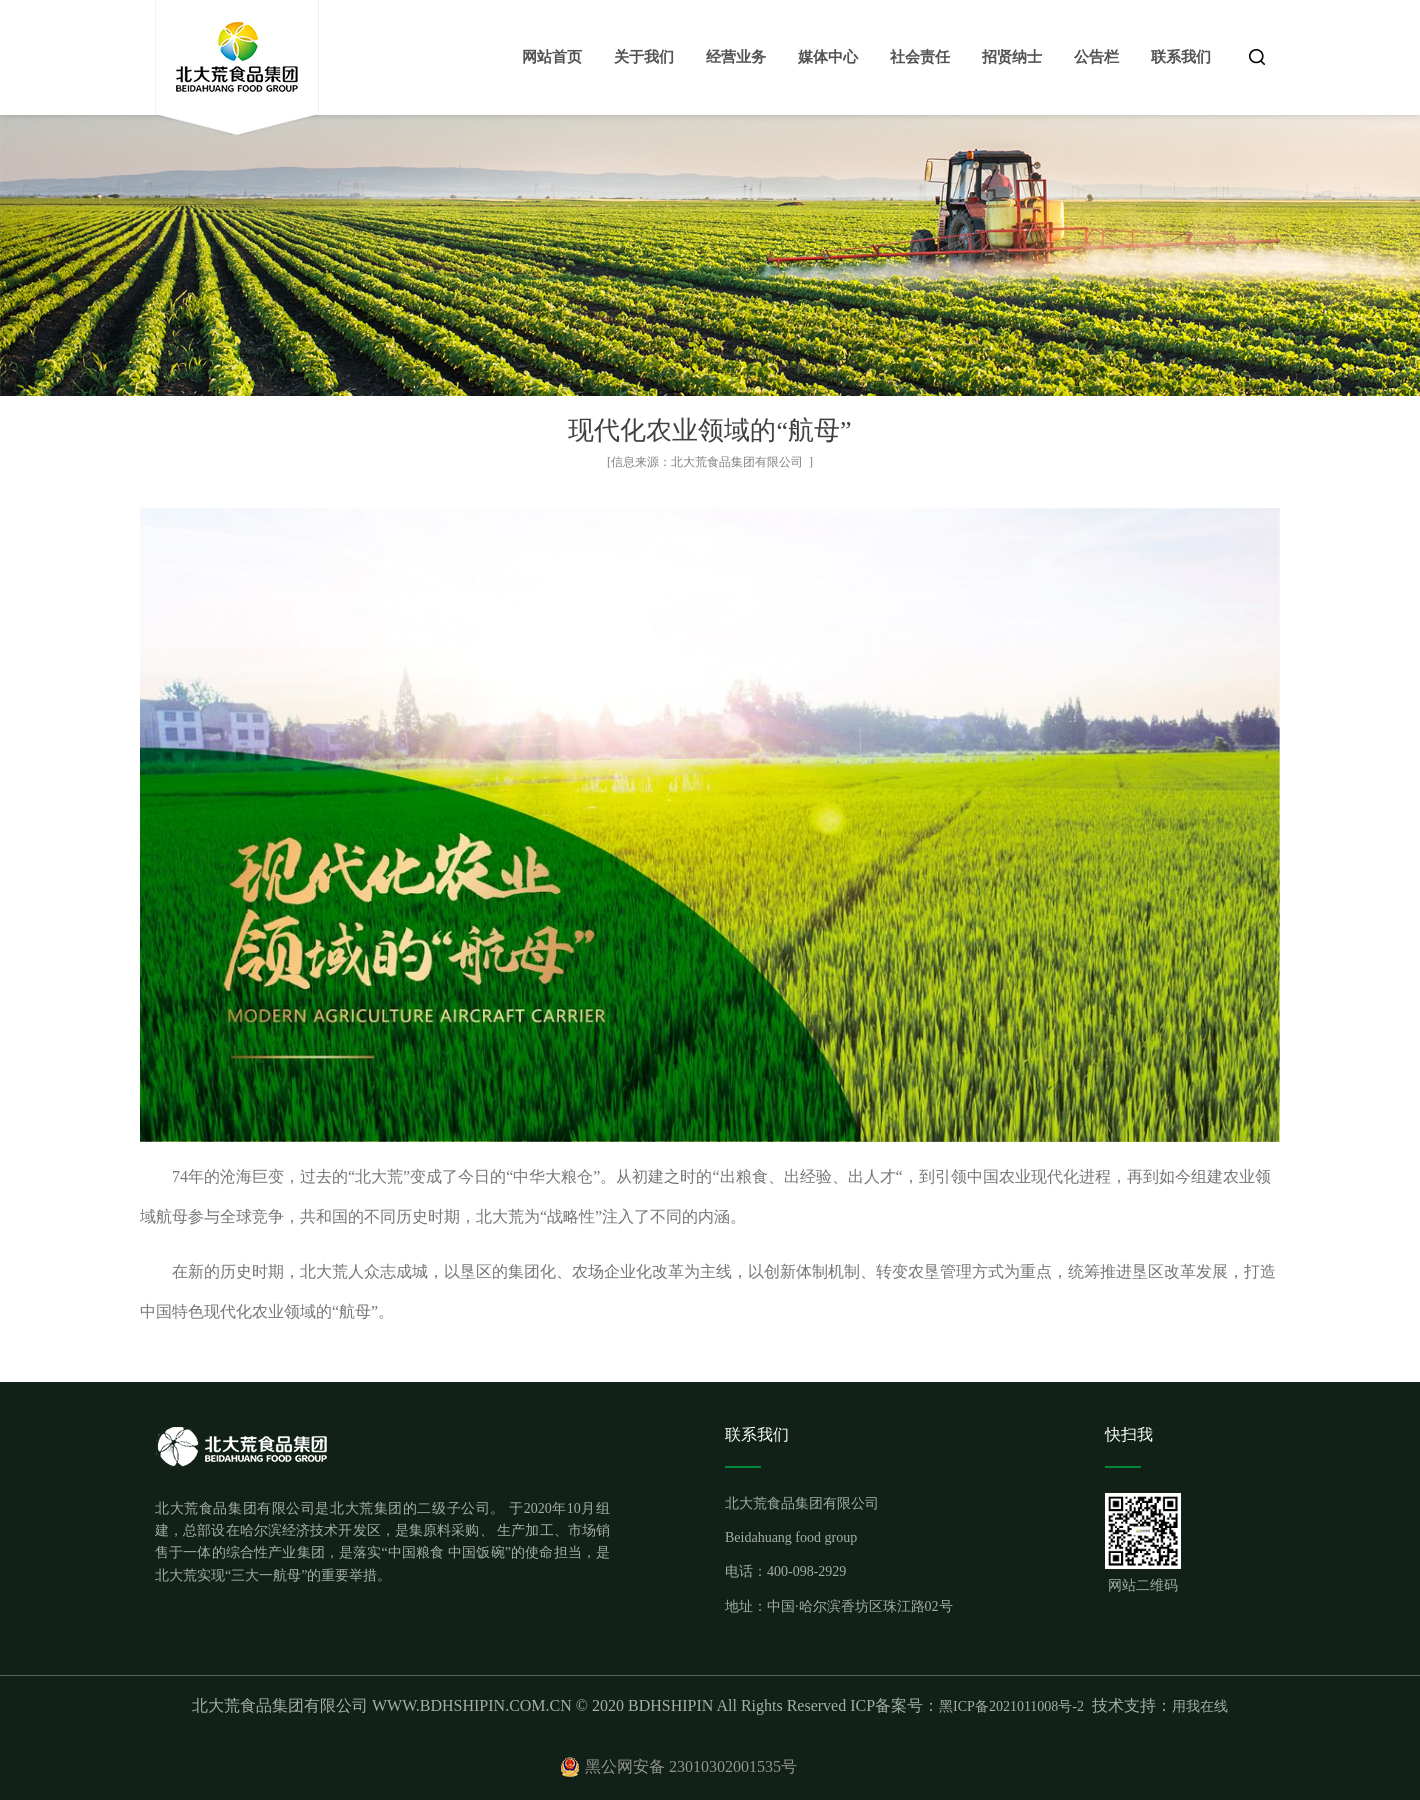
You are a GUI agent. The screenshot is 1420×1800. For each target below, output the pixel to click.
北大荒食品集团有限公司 (737, 462)
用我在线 (1200, 1706)
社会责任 (920, 57)
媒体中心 (828, 57)
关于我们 (644, 57)
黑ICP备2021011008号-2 (1011, 1706)
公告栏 (1096, 57)
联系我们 (1181, 57)
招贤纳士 (1012, 57)
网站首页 (552, 57)
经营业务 (736, 57)
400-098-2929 (806, 1571)
